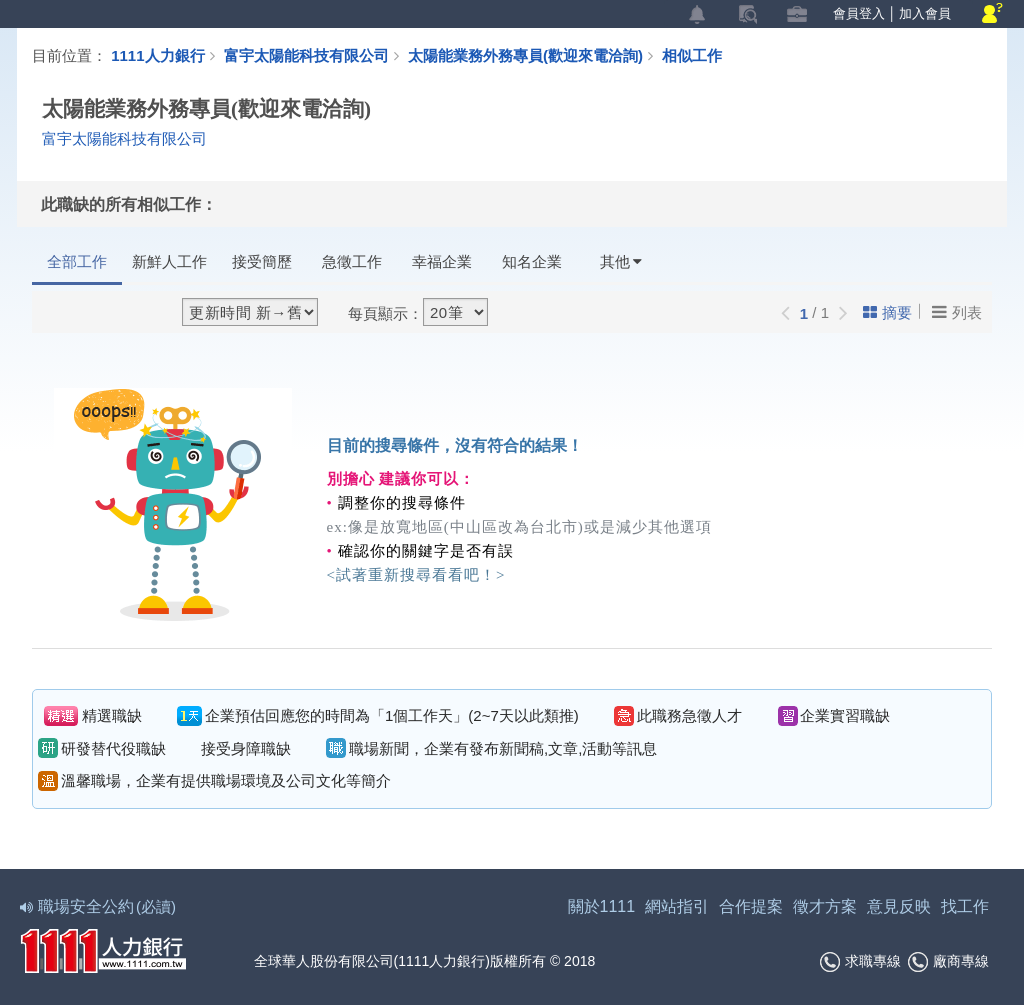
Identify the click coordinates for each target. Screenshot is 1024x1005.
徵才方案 (825, 906)
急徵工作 (352, 261)
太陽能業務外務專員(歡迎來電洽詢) (535, 55)
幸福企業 (442, 261)
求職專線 (860, 962)
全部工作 (77, 261)
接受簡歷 (262, 261)
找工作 (965, 906)
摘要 (887, 312)
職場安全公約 (99, 906)
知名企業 (532, 261)
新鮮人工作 (169, 261)
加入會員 (925, 13)
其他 (621, 261)
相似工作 (692, 55)
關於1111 (602, 906)
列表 (957, 312)
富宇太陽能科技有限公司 (306, 55)
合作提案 (751, 906)
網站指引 (677, 906)
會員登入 (859, 13)
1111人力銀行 (157, 55)
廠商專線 (948, 962)
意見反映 (899, 906)
